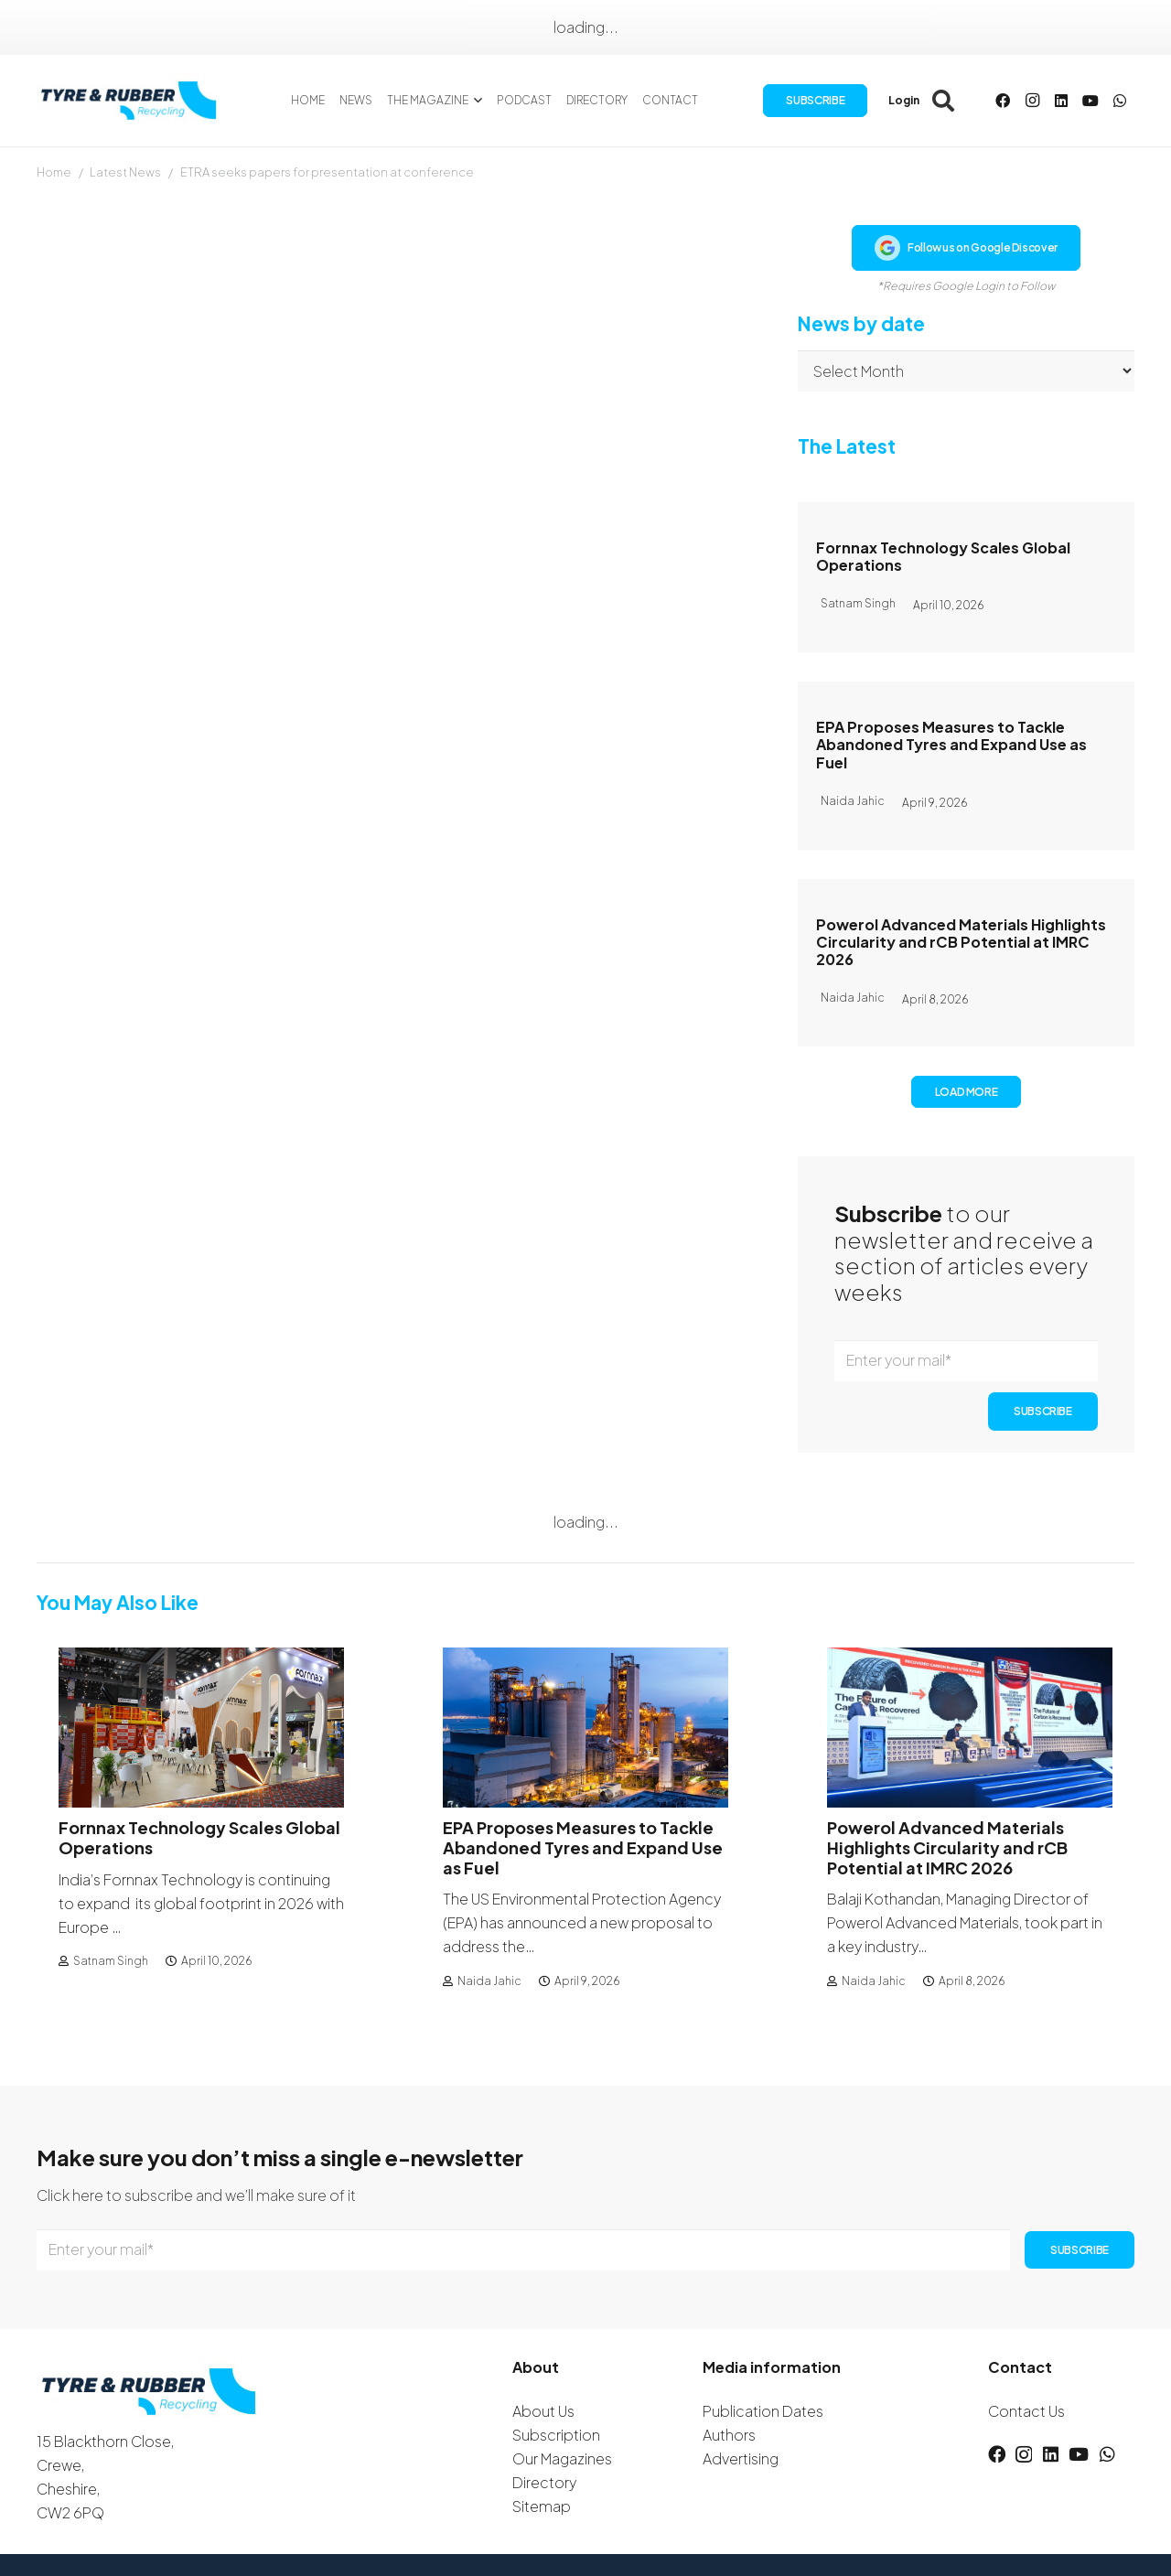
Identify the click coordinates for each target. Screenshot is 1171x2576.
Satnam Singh (110, 1962)
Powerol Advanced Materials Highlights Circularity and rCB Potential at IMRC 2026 (961, 942)
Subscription (556, 2434)
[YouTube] (1090, 100)
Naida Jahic (489, 1981)
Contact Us (1026, 2410)
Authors (729, 2434)
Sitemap (541, 2506)
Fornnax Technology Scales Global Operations (943, 556)
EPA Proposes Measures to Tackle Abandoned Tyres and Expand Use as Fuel (951, 744)
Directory (544, 2482)
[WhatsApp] (1119, 100)
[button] (475, 100)
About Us (543, 2410)
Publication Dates (763, 2410)
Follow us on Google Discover (966, 248)
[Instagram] (1032, 100)
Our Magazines (562, 2458)
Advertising (741, 2458)
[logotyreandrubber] (131, 100)
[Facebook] (1002, 100)
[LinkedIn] (1061, 100)
